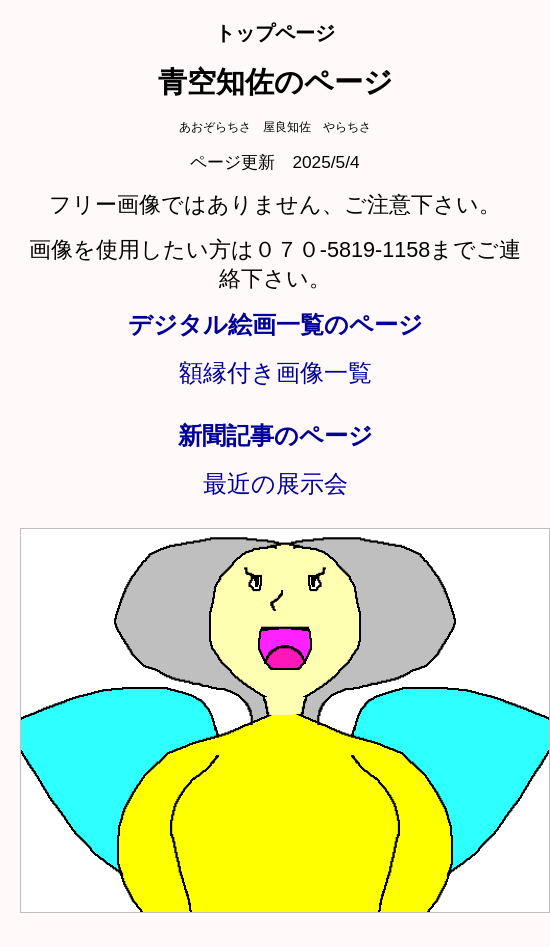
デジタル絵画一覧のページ (275, 324)
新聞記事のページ (275, 435)
